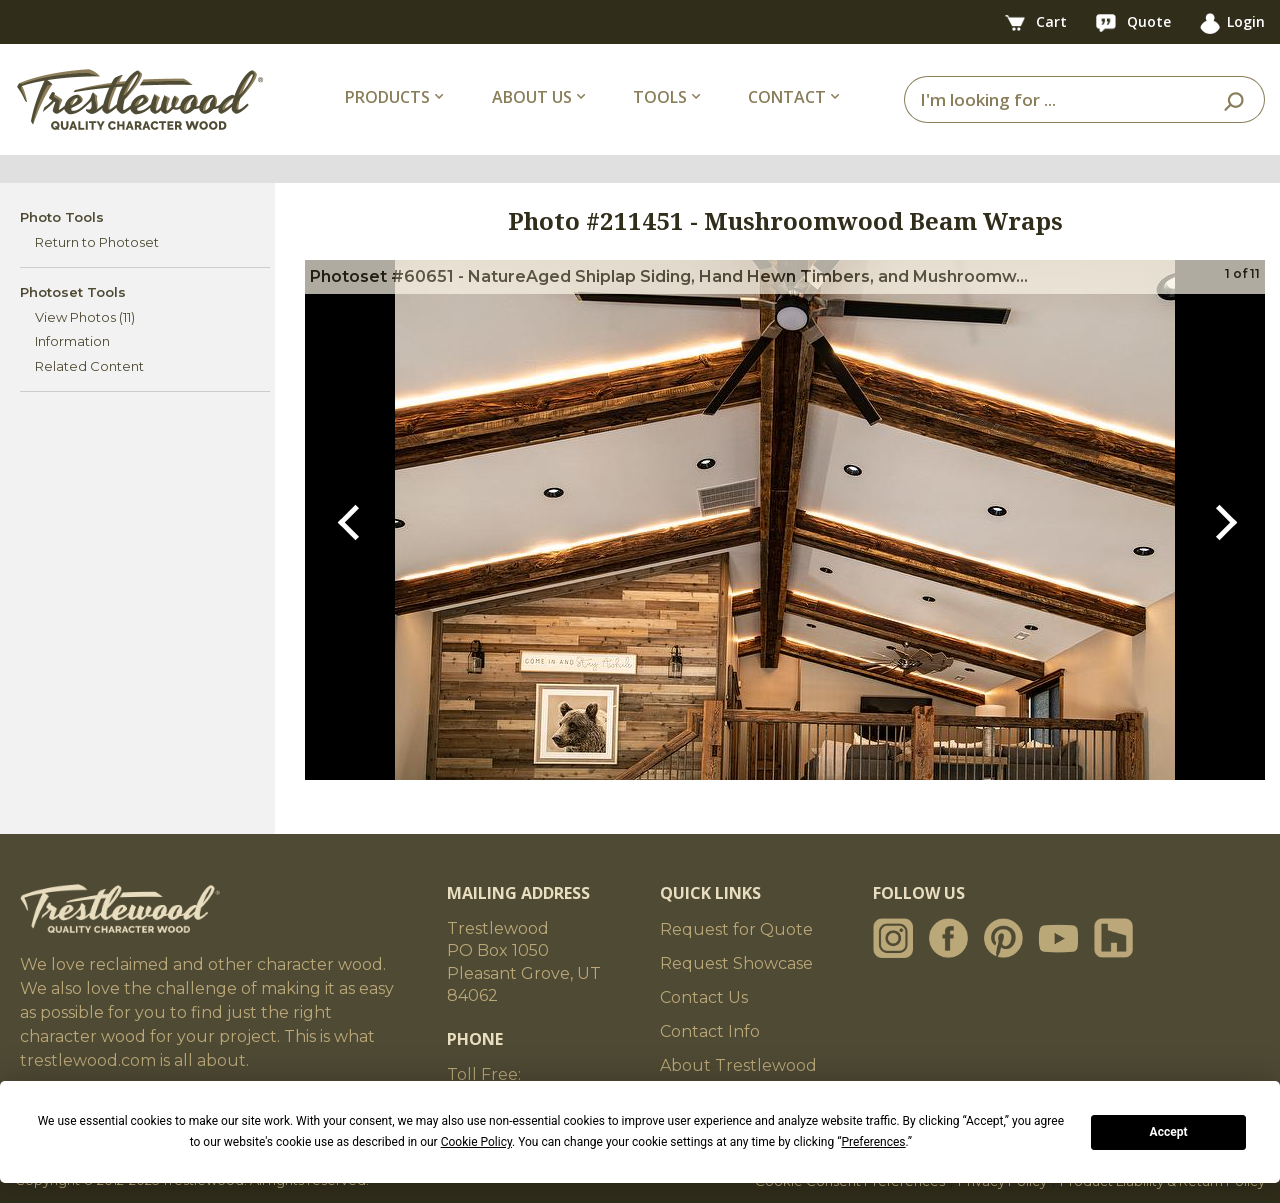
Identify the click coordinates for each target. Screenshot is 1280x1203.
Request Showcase (736, 963)
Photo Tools (62, 217)
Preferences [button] (873, 1142)
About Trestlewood (738, 1065)
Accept (1169, 1132)
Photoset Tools (73, 292)
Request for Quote (736, 929)
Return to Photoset (97, 242)
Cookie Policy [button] (476, 1142)
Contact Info (710, 1031)
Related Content (89, 366)
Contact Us (704, 997)
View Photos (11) (85, 317)
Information (72, 341)
